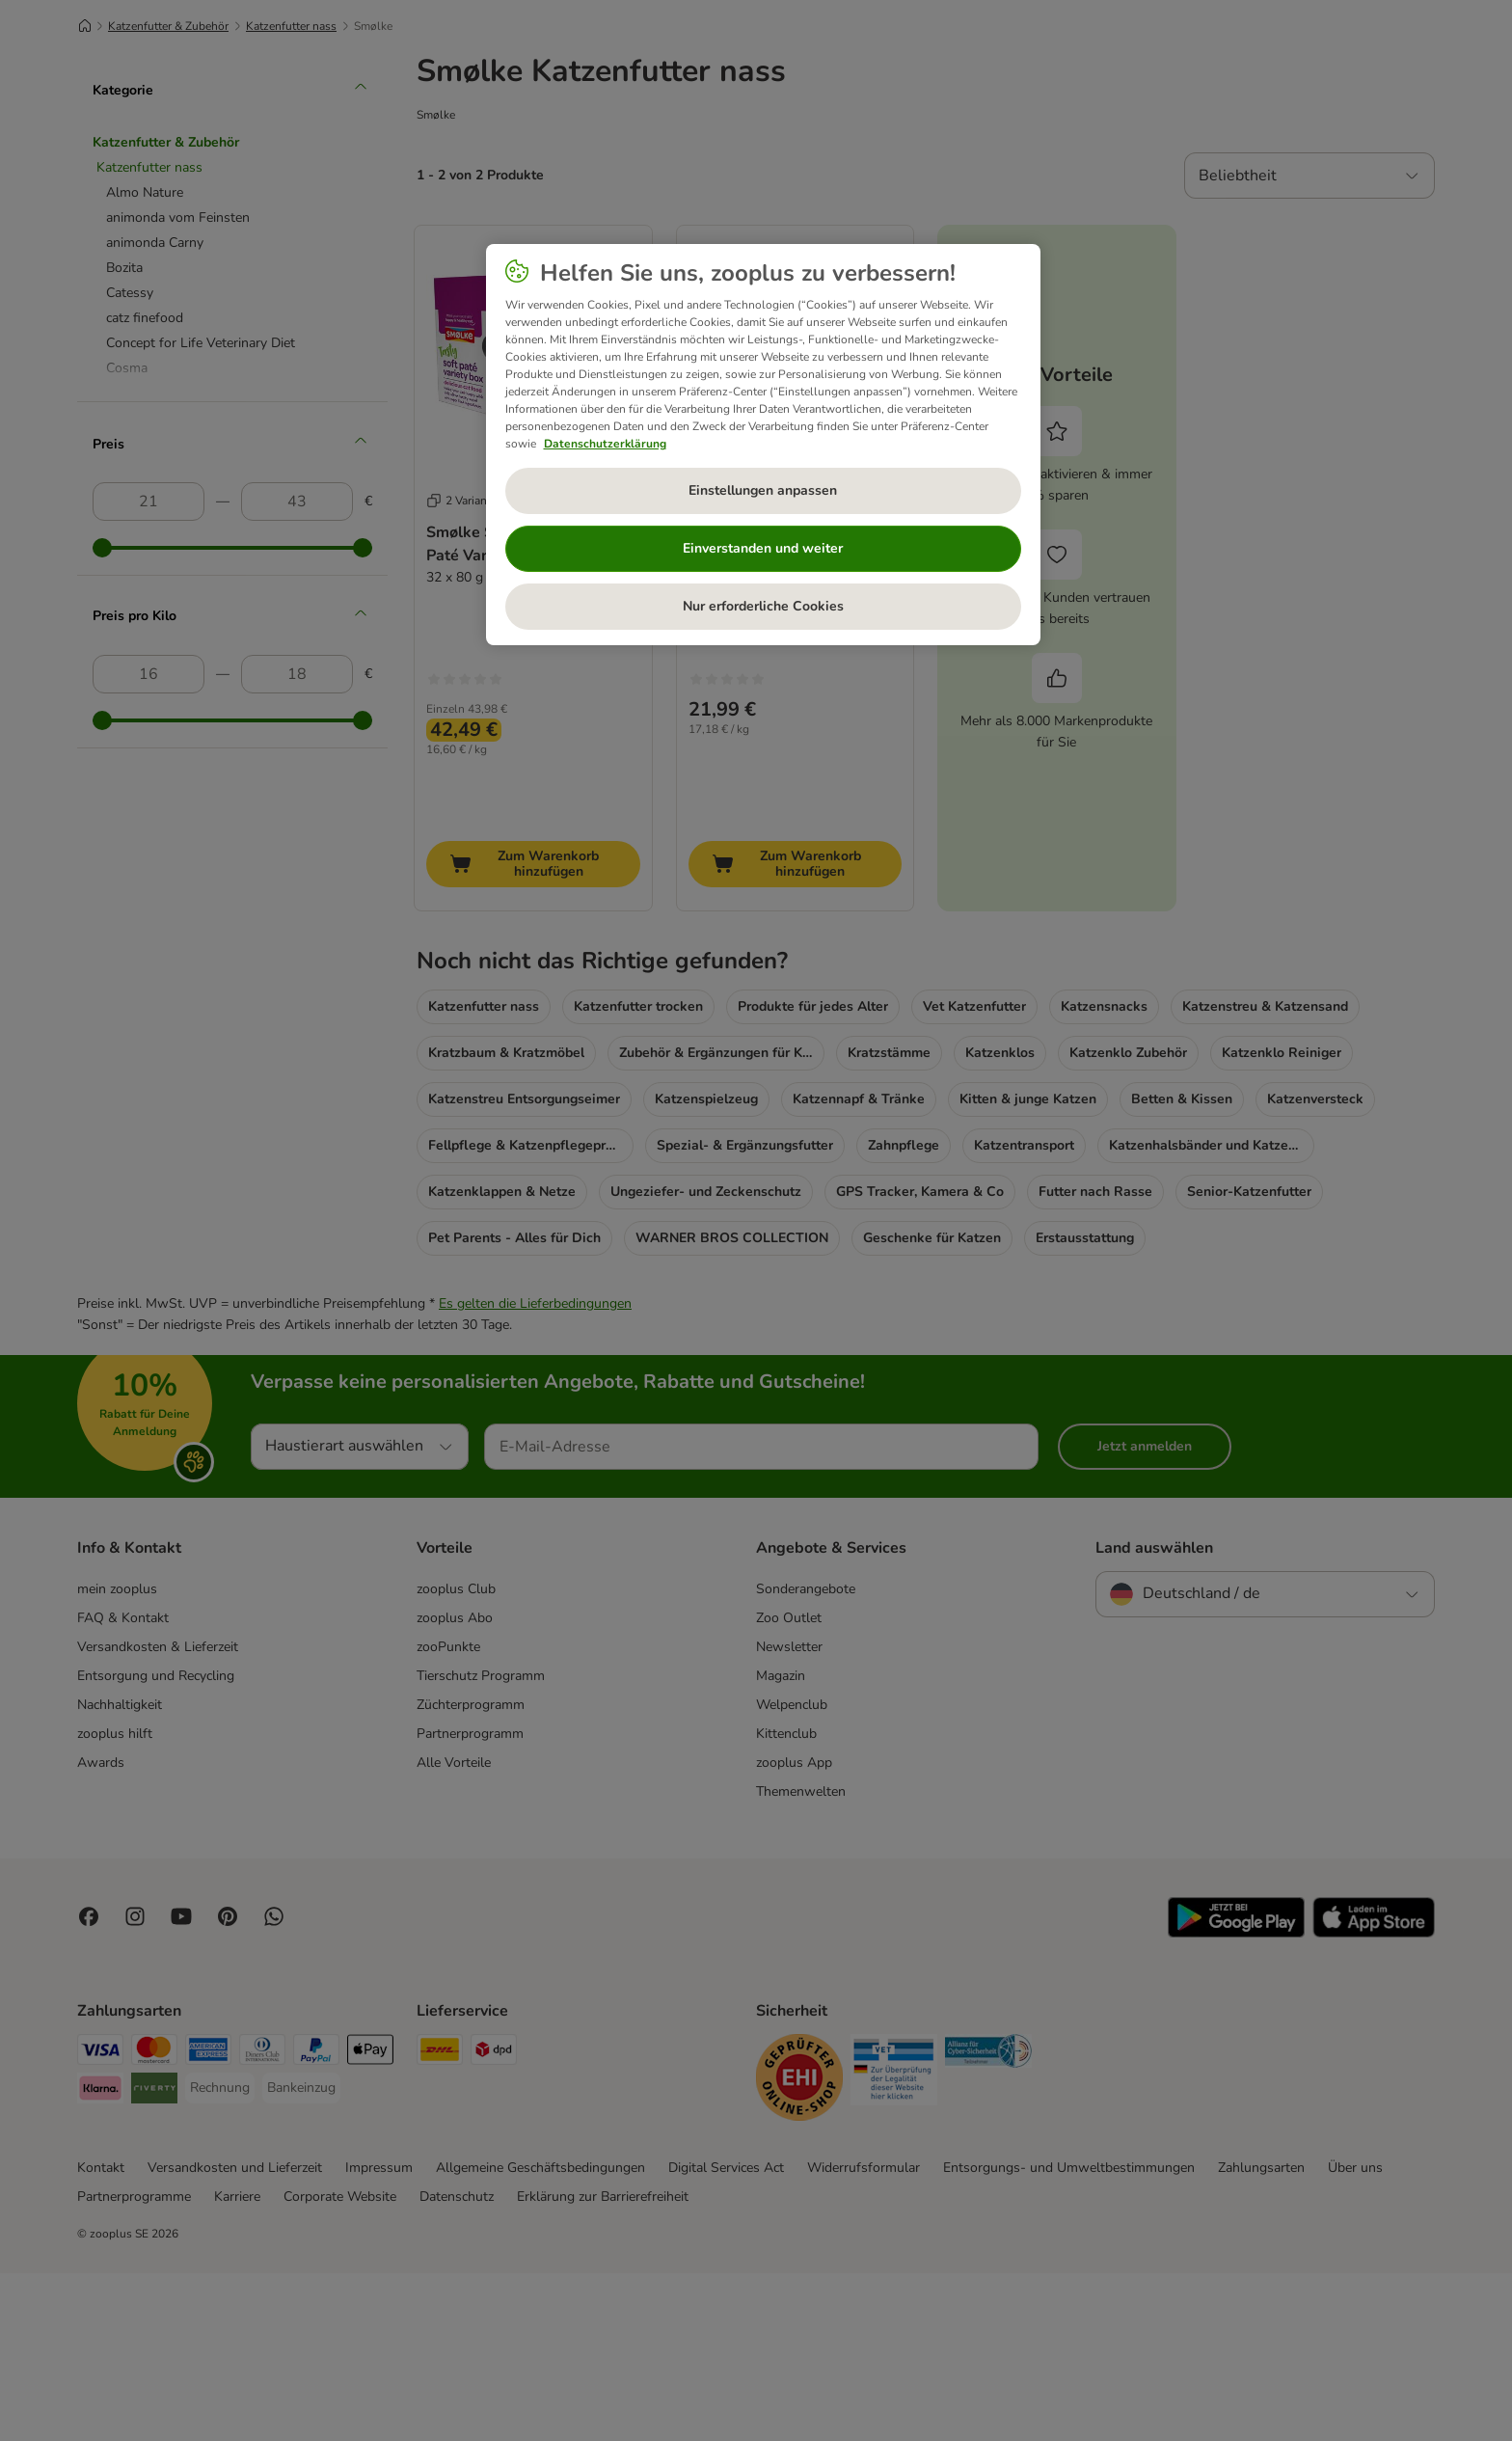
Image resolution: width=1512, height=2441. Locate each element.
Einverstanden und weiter (763, 548)
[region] (763, 444)
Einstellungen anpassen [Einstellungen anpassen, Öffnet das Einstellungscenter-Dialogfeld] (762, 490)
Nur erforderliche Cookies (763, 606)
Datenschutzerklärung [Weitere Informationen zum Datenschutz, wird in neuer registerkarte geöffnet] (605, 443)
